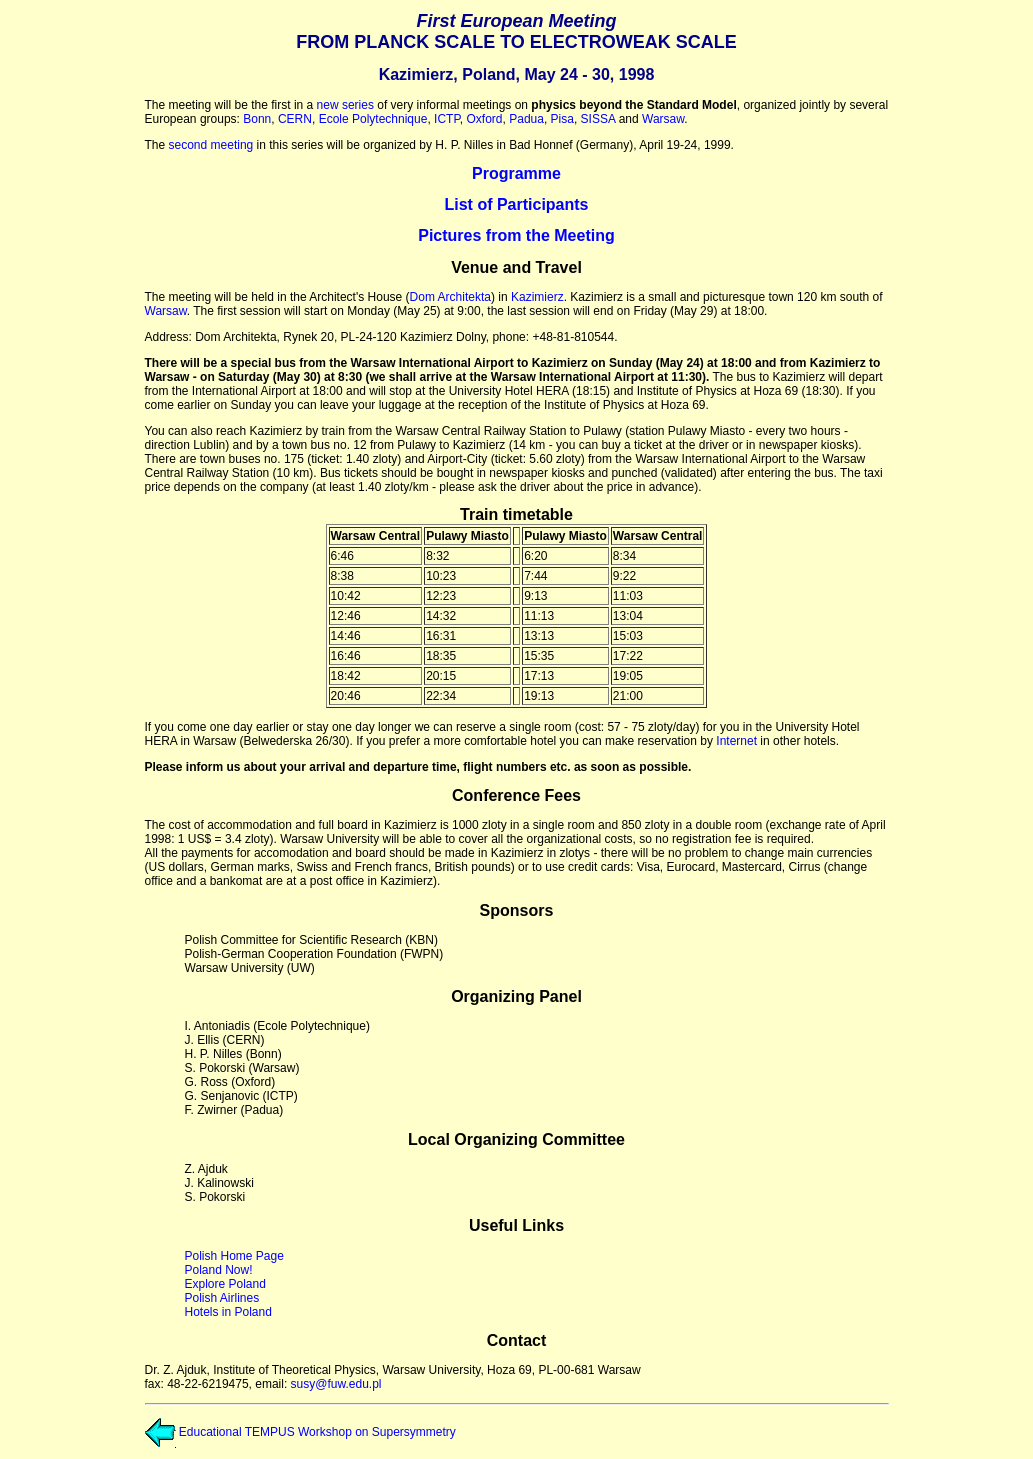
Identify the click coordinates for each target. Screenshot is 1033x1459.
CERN (295, 119)
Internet (736, 741)
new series (345, 105)
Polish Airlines (222, 1298)
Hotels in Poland (228, 1312)
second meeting (211, 145)
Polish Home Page (234, 1256)
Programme (516, 173)
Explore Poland (225, 1284)
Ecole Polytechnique (373, 119)
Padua (526, 119)
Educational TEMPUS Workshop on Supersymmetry (300, 1432)
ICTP (447, 119)
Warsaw (663, 119)
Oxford (485, 119)
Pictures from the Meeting (516, 235)
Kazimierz (537, 297)
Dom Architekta (450, 297)
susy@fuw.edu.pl (336, 1384)
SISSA (598, 119)
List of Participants (516, 204)
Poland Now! (219, 1270)
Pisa (562, 119)
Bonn (257, 119)
